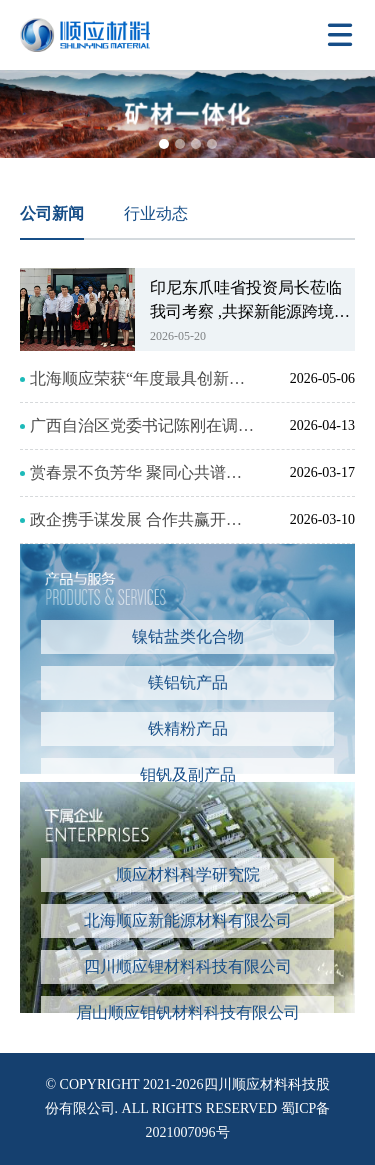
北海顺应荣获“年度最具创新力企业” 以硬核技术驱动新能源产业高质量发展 (142, 378)
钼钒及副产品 (188, 774)
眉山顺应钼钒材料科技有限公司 (188, 1012)
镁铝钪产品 (188, 682)
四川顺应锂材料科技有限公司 (188, 966)
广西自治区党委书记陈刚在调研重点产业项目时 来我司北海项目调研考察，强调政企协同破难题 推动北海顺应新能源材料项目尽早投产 (142, 425)
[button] (164, 144)
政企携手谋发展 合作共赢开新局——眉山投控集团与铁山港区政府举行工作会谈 (142, 519)
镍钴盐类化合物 (188, 636)
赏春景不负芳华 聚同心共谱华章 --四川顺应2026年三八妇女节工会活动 (142, 472)
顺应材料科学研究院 (188, 874)
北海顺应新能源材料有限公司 (188, 920)
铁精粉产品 (188, 728)
